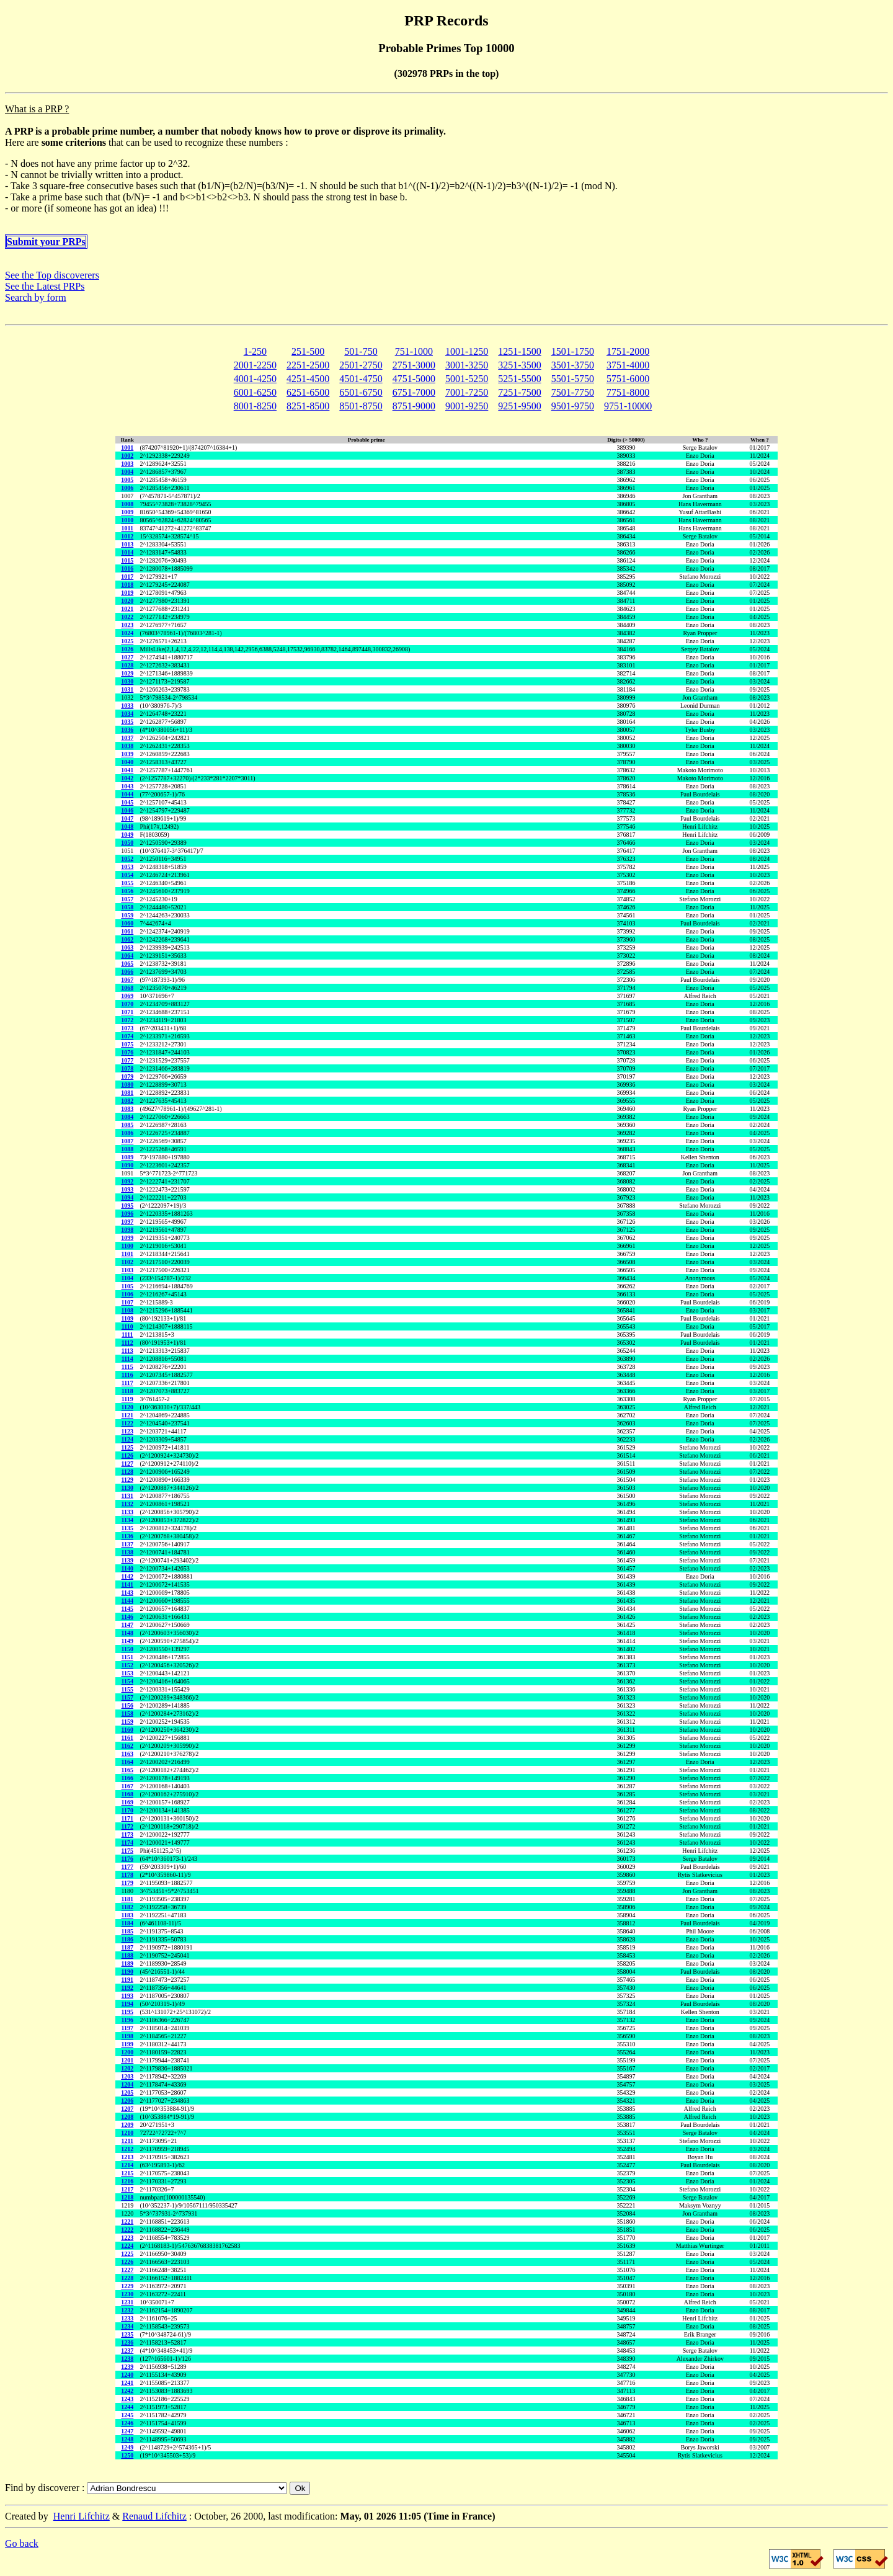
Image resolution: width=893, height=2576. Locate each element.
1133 (127, 1512)
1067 (127, 979)
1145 (127, 1608)
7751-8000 (627, 392)
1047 (127, 818)
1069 (127, 995)
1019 (127, 592)
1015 (127, 560)
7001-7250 (466, 392)
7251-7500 (519, 392)
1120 (127, 1407)
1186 (127, 1939)
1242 (127, 2390)
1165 (127, 1770)
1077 (127, 1060)
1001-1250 (466, 351)
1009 (127, 512)
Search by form (35, 297)
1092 (127, 1181)
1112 (127, 1342)
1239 (127, 2366)
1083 (127, 1108)
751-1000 (414, 351)
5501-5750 (572, 378)
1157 (127, 1697)
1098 (127, 1229)
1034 (127, 713)
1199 (127, 2044)
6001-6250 (255, 392)
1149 (127, 1641)
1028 (127, 665)
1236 (127, 2342)
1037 (127, 737)
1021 (127, 608)
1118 (127, 1391)
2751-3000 (414, 365)
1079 (127, 1076)
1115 (127, 1366)
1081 (127, 1092)
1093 (127, 1189)
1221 (127, 2221)
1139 (127, 1560)
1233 (127, 2318)
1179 (127, 1882)
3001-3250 (466, 365)
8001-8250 (255, 406)
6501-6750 (360, 392)
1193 (127, 1995)
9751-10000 (628, 406)
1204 (127, 2084)
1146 (127, 1616)
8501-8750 (360, 406)
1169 (127, 1802)
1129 (127, 1479)
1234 (127, 2326)
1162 (127, 1745)
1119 (127, 1399)
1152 (127, 1665)
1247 (127, 2431)
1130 (127, 1487)
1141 (127, 1584)
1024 (127, 633)
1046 (127, 810)
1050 (127, 842)
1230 (127, 2294)
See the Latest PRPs (44, 286)
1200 (127, 2052)
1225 (127, 2253)
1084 (127, 1116)
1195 (127, 2011)
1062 (127, 939)
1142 (127, 1576)
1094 (127, 1197)
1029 (127, 673)
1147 (127, 1624)
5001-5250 (466, 378)
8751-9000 (414, 406)
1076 (127, 1052)
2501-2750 (360, 365)
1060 (127, 923)
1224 (127, 2245)
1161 (127, 1737)
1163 (127, 1753)
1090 (127, 1165)
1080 (127, 1084)
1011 (127, 528)
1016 (127, 568)
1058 (127, 907)
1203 (127, 2076)
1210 (127, 2132)
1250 (127, 2455)
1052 (127, 858)
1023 (127, 625)
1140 (127, 1568)
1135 (127, 1528)
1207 (127, 2108)
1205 (127, 2092)
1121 (127, 1415)
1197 (127, 2028)
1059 (127, 915)
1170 (127, 1810)
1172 (127, 1826)
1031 (127, 689)
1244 (127, 2407)
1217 (127, 2189)
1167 (127, 1786)
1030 (127, 681)
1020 (127, 600)
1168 (127, 1794)
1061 (127, 931)
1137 (127, 1544)
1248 (127, 2439)
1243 (127, 2399)
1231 (127, 2302)
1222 (127, 2229)
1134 (127, 1520)
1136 (127, 1536)
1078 (127, 1068)
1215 (127, 2173)
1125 (127, 1447)
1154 (127, 1681)
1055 (127, 883)
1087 (127, 1141)
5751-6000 (627, 378)
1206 (127, 2100)
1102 (127, 1262)
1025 (127, 641)
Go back (21, 2543)
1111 (127, 1334)
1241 (127, 2382)
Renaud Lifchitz (154, 2516)
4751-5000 (414, 378)
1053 (127, 866)
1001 (127, 447)
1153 (127, 1673)
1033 (127, 705)
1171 (127, 1818)
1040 (127, 762)
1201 (127, 2060)
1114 (127, 1358)
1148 (127, 1632)
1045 (127, 802)
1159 (127, 1721)
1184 (127, 1923)
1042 (127, 778)
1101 (127, 1253)
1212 (127, 2149)
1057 (127, 899)
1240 (127, 2374)
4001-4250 (255, 378)
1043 (127, 786)
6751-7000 (414, 392)
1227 (127, 2269)
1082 (127, 1100)
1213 (127, 2157)
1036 (127, 729)
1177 (127, 1866)
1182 (127, 1907)
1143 (127, 1592)
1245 (127, 2415)
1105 (127, 1286)
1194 (127, 2003)
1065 (127, 963)
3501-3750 (572, 365)
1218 (127, 2197)
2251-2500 (308, 365)
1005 (127, 479)
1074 (127, 1036)
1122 (127, 1423)
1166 (127, 1778)
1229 (127, 2286)
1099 (127, 1237)
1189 (127, 1963)
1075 (127, 1044)
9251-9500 (519, 406)
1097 (127, 1221)
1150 (127, 1649)
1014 (127, 552)
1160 (127, 1729)
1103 (127, 1270)
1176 (127, 1858)
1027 (127, 657)
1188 (127, 1955)
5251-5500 (519, 378)
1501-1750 (572, 351)
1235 (127, 2334)
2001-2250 (255, 365)
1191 (127, 1979)
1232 (127, 2310)
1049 (127, 834)
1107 (127, 1302)
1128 (127, 1471)
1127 (127, 1463)
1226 (127, 2261)
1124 (127, 1439)
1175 (127, 1850)
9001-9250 (466, 406)
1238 (127, 2358)
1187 (127, 1947)
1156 (127, 1705)
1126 (127, 1455)
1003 (127, 463)
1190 (127, 1971)
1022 (127, 616)
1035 (127, 721)
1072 (127, 1020)
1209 (127, 2124)
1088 (127, 1149)
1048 (127, 826)
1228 (127, 2278)
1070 (127, 1004)
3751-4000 (627, 365)
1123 (127, 1431)
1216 (127, 2181)
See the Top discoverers (52, 275)
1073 (127, 1028)
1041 (127, 770)
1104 (127, 1278)
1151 (127, 1657)
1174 (127, 1842)
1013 (127, 544)
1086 (127, 1133)
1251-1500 (519, 351)
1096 (127, 1213)
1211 (127, 2140)
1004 (127, 471)
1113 (127, 1350)
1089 (127, 1157)
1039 (127, 754)
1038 (127, 745)
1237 (127, 2350)
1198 (127, 2036)
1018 (127, 584)
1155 (127, 1689)
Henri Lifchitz (81, 2516)
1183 (127, 1915)
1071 (127, 1012)
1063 (127, 947)
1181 (127, 1899)
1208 (127, 2116)
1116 (127, 1374)
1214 (127, 2165)
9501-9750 (572, 406)
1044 (127, 794)
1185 (127, 1931)
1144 (127, 1600)
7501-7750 (572, 392)
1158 (127, 1713)
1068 (127, 987)
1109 (127, 1318)
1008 (127, 504)
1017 (127, 576)
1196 (127, 2020)
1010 (127, 520)
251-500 (307, 351)
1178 (127, 1874)
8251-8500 (308, 406)
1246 (127, 2423)
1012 (127, 536)
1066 (127, 971)
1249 (127, 2447)
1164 (127, 1761)
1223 (127, 2237)
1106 (127, 1294)
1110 (127, 1326)
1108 (127, 1310)
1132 (127, 1503)
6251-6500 (308, 392)
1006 (127, 487)
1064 (127, 955)
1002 (127, 455)
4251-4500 (308, 378)
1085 (127, 1124)
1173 (127, 1834)
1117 (127, 1382)
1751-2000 (627, 351)
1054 (127, 874)
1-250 (255, 351)
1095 (127, 1205)
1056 (127, 891)
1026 (127, 649)
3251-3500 (519, 365)
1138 (127, 1552)
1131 (127, 1495)
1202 (127, 2068)
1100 (127, 1245)
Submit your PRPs (46, 241)
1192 (127, 1987)
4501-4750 (360, 378)
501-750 (360, 351)
